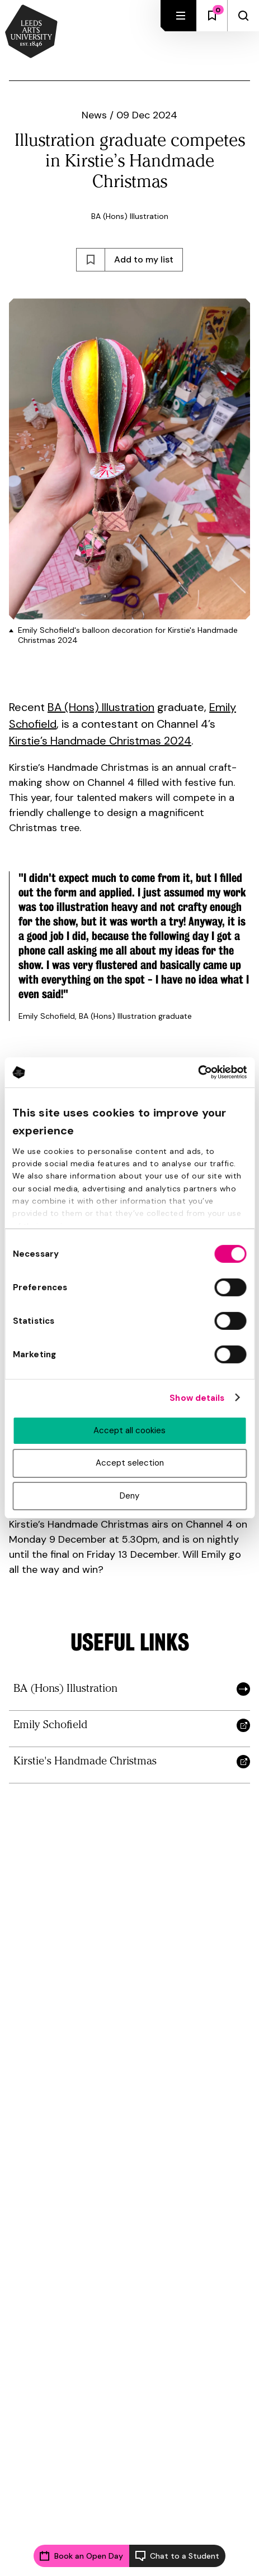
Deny (129, 1495)
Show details (196, 1397)
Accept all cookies (129, 1429)
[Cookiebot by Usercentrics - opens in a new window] (198, 1072)
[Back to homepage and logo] (31, 32)
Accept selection (130, 1462)
